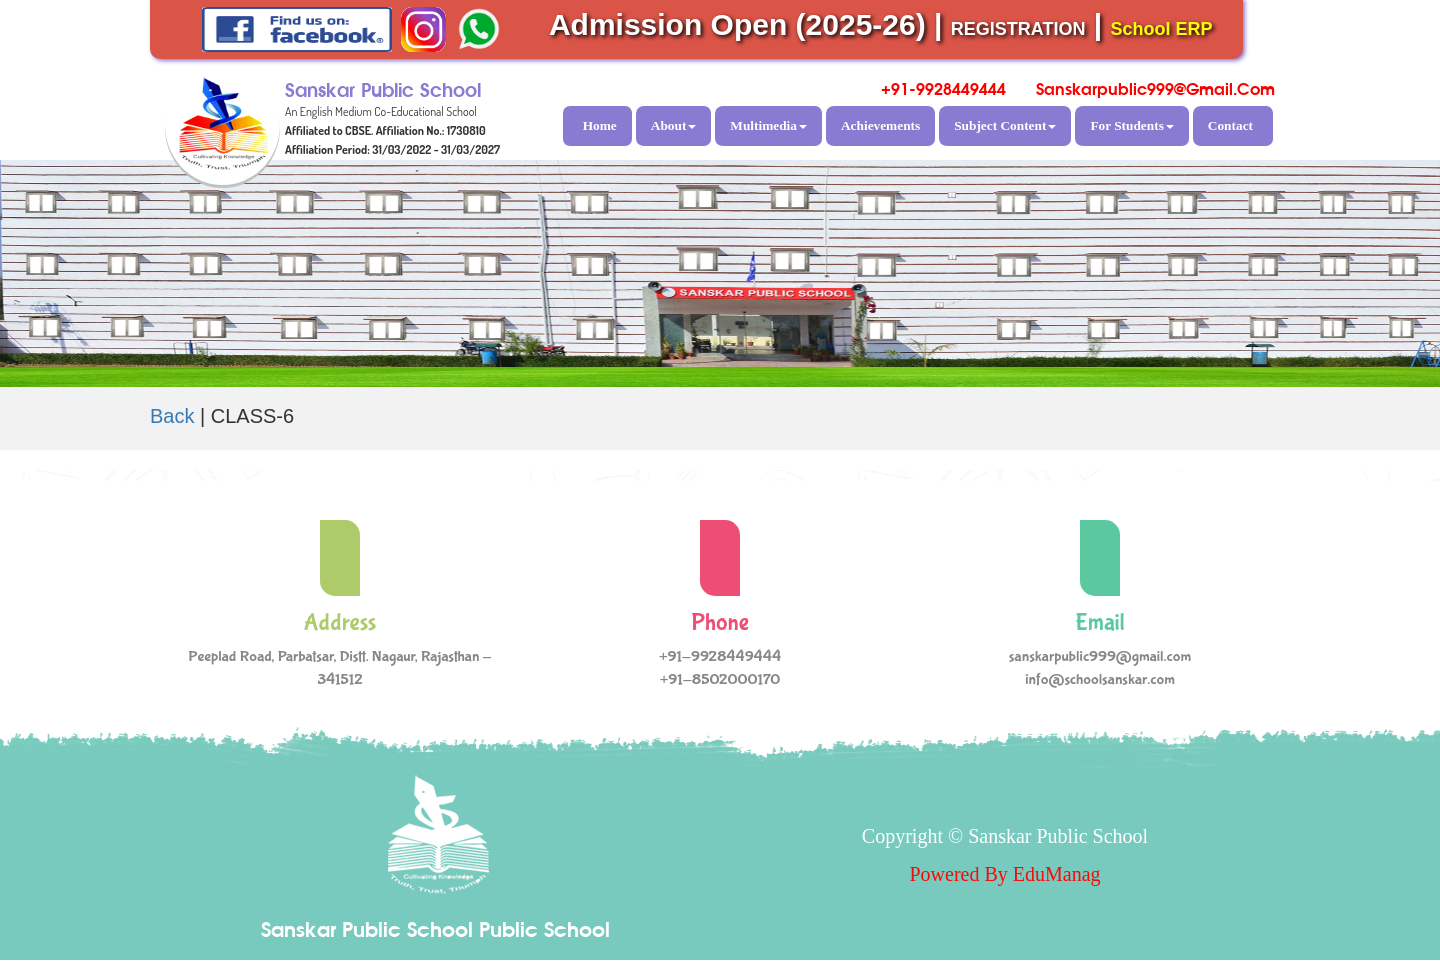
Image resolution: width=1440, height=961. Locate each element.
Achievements (880, 125)
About (674, 125)
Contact (1230, 125)
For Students (1131, 125)
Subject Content (1005, 125)
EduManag (1057, 874)
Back (172, 416)
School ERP (1162, 29)
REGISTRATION (1018, 29)
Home (600, 125)
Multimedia (768, 125)
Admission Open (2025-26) (737, 24)
